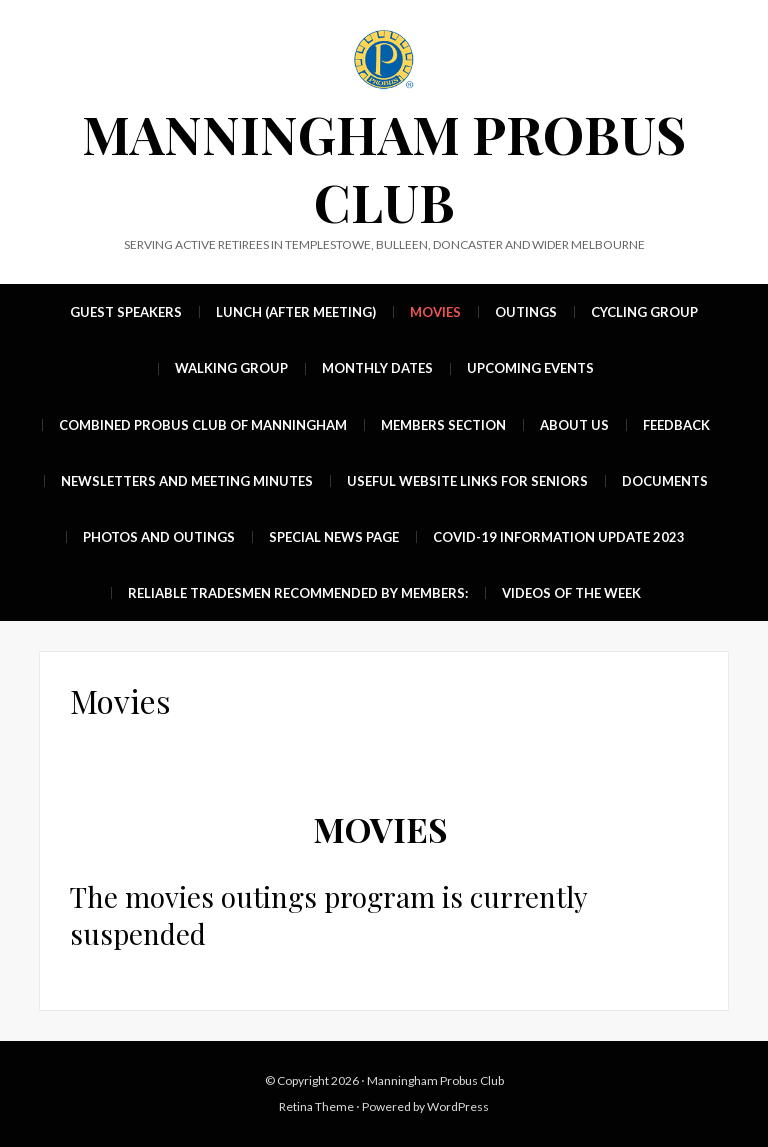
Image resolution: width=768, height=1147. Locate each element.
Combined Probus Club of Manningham (203, 425)
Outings (526, 312)
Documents (665, 481)
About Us (574, 425)
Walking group (231, 368)
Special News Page (334, 537)
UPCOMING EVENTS (530, 368)
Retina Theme (316, 1106)
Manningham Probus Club (384, 167)
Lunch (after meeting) (296, 312)
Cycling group (644, 312)
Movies (435, 312)
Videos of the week (571, 593)
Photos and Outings (159, 537)
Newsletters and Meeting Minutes (187, 481)
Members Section (443, 425)
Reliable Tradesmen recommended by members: (298, 593)
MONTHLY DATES (377, 368)
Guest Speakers (126, 312)
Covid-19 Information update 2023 (559, 537)
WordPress (458, 1106)
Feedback (676, 425)
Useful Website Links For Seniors (467, 481)
